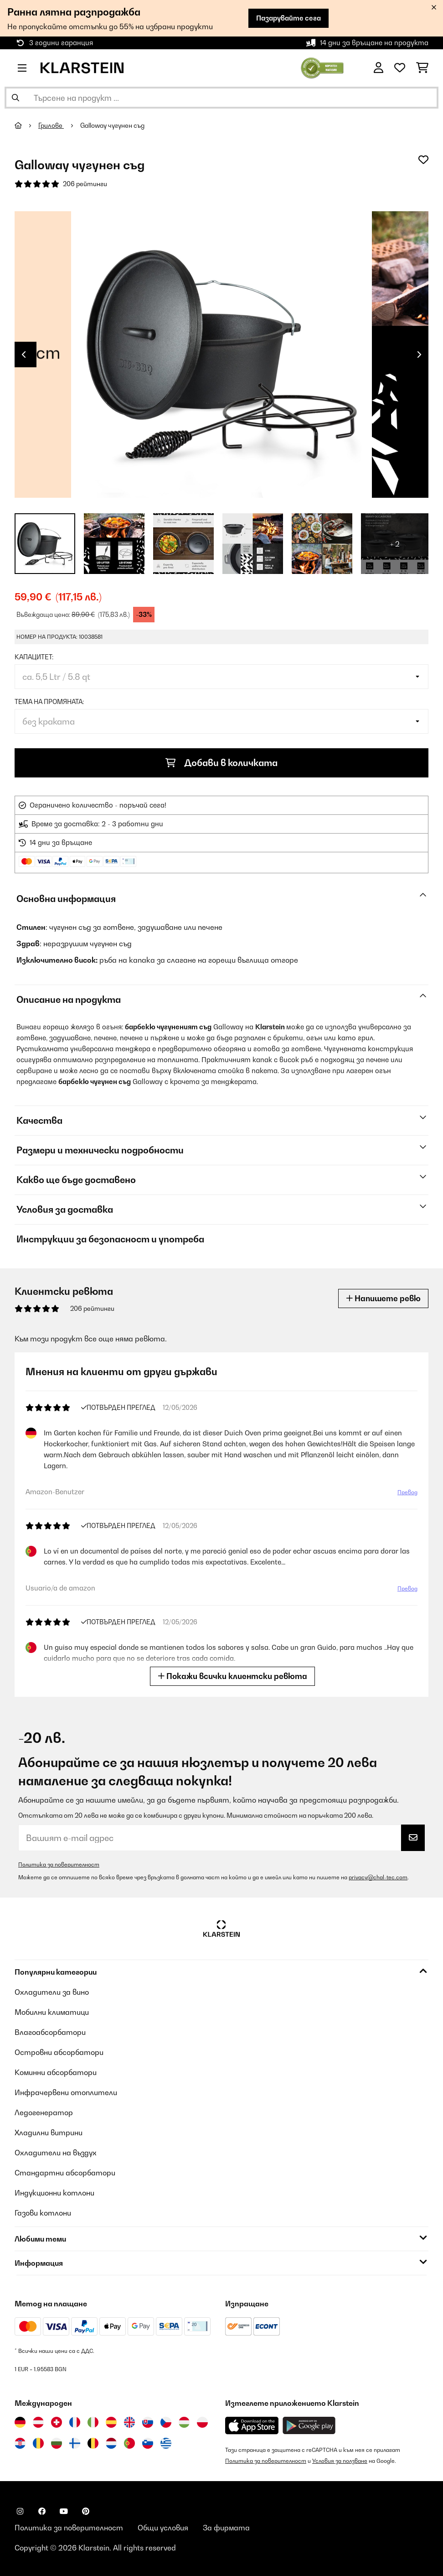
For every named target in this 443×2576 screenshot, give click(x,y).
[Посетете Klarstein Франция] (74, 2422)
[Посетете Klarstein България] (56, 2443)
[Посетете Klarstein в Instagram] (20, 2511)
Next (419, 354)
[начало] (26, 125)
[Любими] (399, 68)
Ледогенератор (44, 2112)
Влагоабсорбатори (50, 2032)
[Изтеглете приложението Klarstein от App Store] (252, 2426)
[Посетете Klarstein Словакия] (147, 2422)
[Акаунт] (378, 68)
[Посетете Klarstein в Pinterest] (85, 2511)
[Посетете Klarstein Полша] (202, 2422)
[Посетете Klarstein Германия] (20, 2422)
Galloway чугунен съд (112, 125)
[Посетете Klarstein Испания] (111, 2422)
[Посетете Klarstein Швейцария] (56, 2422)
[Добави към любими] (423, 160)
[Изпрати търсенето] (15, 97)
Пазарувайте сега (288, 18)
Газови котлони (43, 2212)
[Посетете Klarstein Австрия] (38, 2422)
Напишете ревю (383, 1298)
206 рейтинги (85, 184)
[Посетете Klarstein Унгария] (184, 2422)
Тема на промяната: (49, 701)
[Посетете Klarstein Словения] (147, 2443)
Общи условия (163, 2527)
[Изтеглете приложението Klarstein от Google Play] (309, 2426)
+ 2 (395, 543)
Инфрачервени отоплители (66, 2092)
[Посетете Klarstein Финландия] (74, 2443)
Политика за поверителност (58, 1864)
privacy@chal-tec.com (378, 1877)
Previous (23, 354)
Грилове (51, 125)
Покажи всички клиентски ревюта (232, 1676)
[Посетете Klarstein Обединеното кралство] (129, 2422)
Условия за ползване (339, 2460)
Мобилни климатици (52, 2012)
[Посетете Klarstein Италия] (93, 2422)
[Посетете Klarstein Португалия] (129, 2443)
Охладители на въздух (56, 2152)
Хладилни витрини (48, 2132)
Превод (407, 1492)
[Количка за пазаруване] (422, 68)
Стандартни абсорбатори (65, 2172)
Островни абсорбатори (59, 2052)
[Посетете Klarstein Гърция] (165, 2443)
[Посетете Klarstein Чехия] (165, 2422)
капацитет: (34, 657)
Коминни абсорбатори (56, 2072)
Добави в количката (221, 762)
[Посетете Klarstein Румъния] (38, 2443)
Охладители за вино (52, 1992)
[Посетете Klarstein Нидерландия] (111, 2443)
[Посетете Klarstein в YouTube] (63, 2511)
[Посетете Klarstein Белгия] (93, 2443)
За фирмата (226, 2527)
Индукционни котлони (54, 2192)
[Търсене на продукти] (221, 98)
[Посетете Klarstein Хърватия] (20, 2443)
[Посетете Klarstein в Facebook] (41, 2511)
